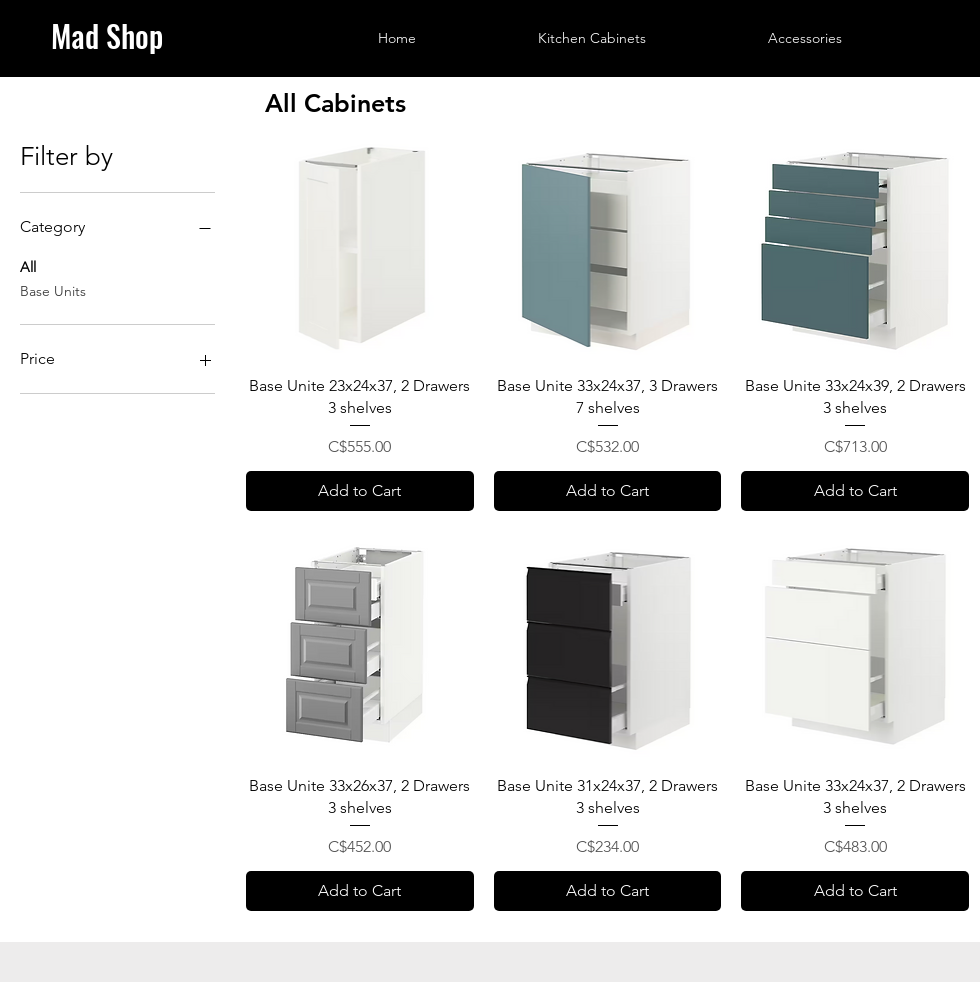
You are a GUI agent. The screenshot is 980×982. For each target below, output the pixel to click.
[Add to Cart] (360, 491)
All (28, 266)
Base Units (53, 290)
